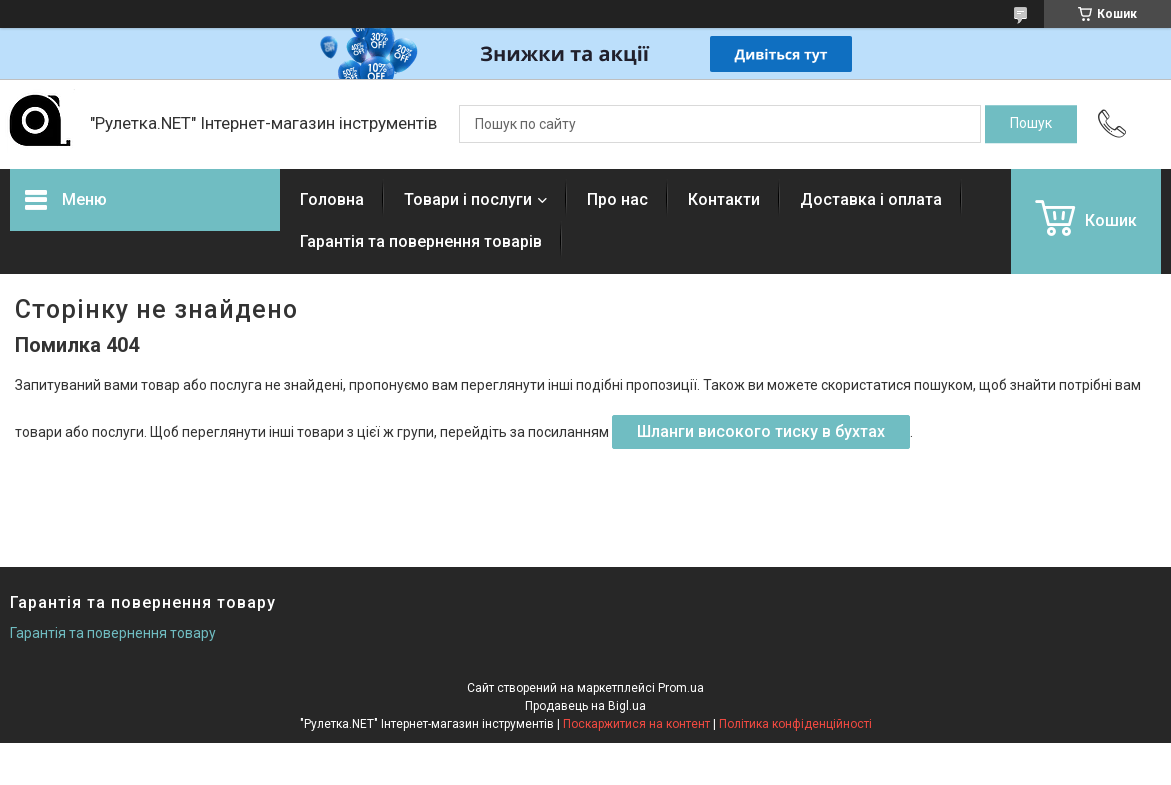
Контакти (724, 199)
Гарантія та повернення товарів (421, 241)
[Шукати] (1031, 124)
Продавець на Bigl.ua (585, 706)
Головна (332, 199)
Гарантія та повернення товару (113, 633)
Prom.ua (681, 688)
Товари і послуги (468, 199)
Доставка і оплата (871, 199)
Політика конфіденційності (795, 724)
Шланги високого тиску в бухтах (761, 431)
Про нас (617, 199)
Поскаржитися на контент (636, 724)
